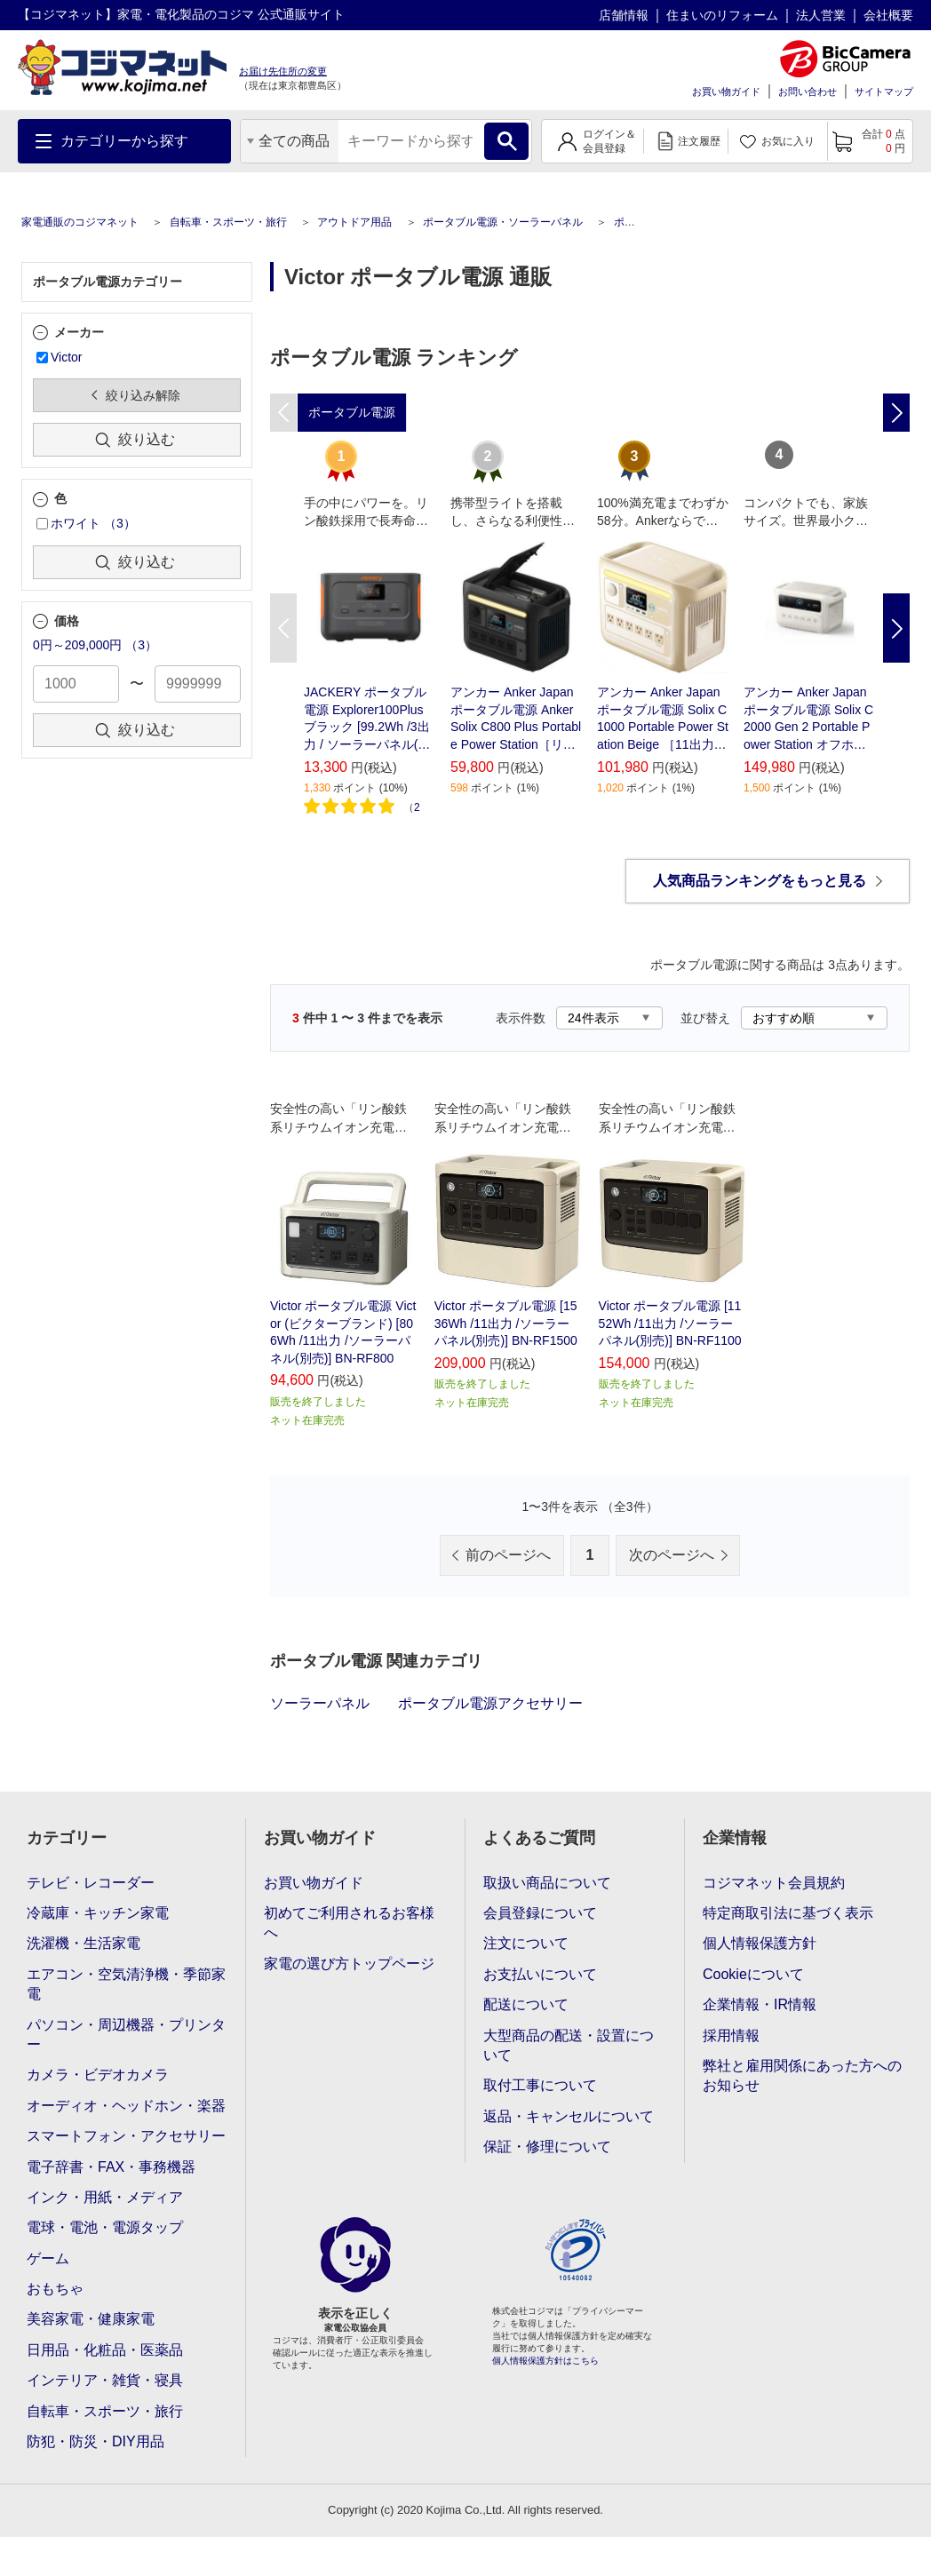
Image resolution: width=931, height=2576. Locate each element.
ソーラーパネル (320, 1703)
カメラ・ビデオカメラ (98, 2074)
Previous (283, 628)
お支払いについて (540, 1974)
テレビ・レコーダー (91, 1882)
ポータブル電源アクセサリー (490, 1703)
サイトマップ (884, 91)
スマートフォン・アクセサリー (126, 2135)
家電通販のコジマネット (80, 222)
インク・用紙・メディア (105, 2197)
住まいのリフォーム (722, 15)
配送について (526, 2004)
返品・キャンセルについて (568, 2116)
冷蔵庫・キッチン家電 (98, 1912)
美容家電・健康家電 (91, 2318)
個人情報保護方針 (759, 1943)
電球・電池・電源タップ (105, 2227)
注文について (526, 1943)
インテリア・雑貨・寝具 (105, 2380)
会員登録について (540, 1912)
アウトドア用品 (354, 222)
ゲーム (48, 2258)
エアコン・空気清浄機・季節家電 (126, 1984)
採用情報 (731, 2035)
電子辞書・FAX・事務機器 (111, 2166)
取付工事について (540, 2085)
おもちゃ (55, 2288)
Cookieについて (753, 1974)
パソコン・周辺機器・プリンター (126, 2034)
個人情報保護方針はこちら (545, 2360)
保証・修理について (547, 2146)
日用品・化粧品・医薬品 (105, 2349)
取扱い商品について (547, 1882)
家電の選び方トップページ (349, 1963)
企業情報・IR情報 (759, 2004)
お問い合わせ (807, 91)
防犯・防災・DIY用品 (95, 2441)
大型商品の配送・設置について (568, 2045)
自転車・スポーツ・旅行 (228, 222)
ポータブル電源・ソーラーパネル (503, 222)
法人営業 (821, 15)
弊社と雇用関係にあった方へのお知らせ (802, 2075)
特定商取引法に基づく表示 (788, 1912)
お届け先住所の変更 (283, 71)
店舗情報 (624, 15)
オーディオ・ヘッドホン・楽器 (126, 2105)
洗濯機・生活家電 (83, 1943)
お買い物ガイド (726, 91)
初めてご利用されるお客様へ (349, 1922)
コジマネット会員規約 (774, 1882)
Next (896, 628)
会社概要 (888, 15)
